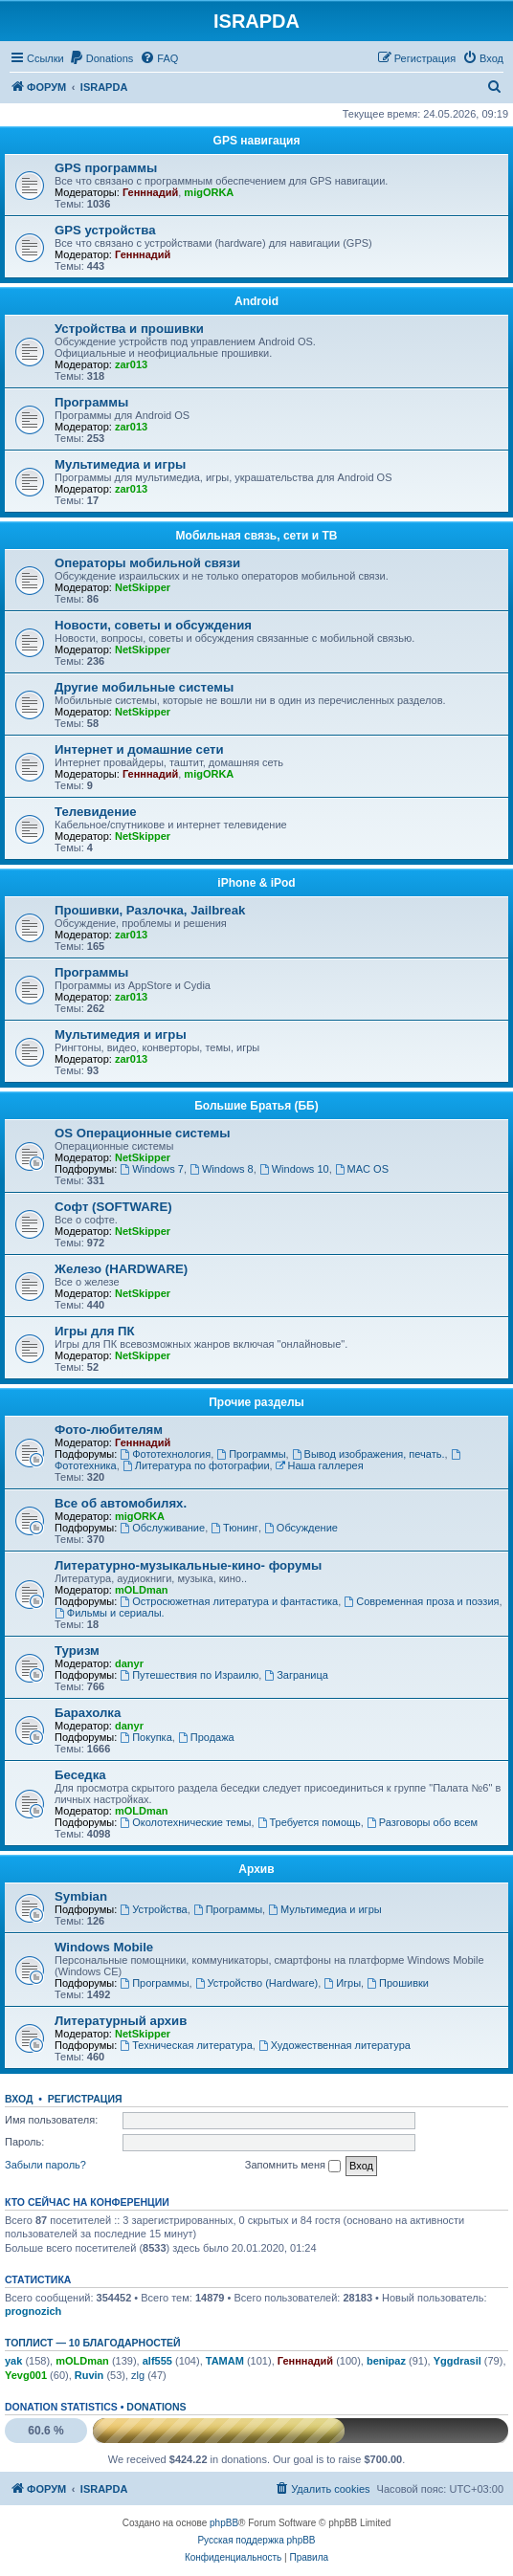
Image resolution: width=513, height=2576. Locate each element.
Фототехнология (165, 1454)
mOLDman (141, 1590)
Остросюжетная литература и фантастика (229, 1601)
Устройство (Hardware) (256, 1983)
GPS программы (106, 168)
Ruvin (89, 2375)
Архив (256, 1869)
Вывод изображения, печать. (368, 1454)
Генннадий (150, 192)
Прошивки (398, 1983)
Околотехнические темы (185, 1822)
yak (13, 2361)
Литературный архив (121, 2021)
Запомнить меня (293, 2165)
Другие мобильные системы (144, 687)
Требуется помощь (309, 1822)
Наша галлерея (320, 1465)
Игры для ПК (95, 1331)
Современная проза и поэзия (421, 1601)
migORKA (209, 192)
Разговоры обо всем (422, 1822)
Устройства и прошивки (129, 328)
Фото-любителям (109, 1429)
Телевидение (96, 811)
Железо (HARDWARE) (121, 1269)
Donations (156, 2406)
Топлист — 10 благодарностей (93, 2342)
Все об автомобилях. (121, 1503)
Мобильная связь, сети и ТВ (257, 535)
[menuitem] (101, 58)
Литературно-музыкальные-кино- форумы (188, 1565)
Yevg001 (26, 2375)
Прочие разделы (256, 1402)
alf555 (157, 2361)
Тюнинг (234, 1527)
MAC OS (362, 1169)
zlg (138, 2375)
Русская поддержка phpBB (256, 2540)
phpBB (224, 2523)
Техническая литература (186, 2045)
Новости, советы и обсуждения (153, 625)
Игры (342, 1983)
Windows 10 (294, 1169)
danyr (129, 1663)
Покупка (145, 1737)
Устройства (153, 1909)
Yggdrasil (457, 2361)
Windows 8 (222, 1169)
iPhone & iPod (256, 883)
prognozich (33, 2311)
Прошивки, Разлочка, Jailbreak (150, 910)
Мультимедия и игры (121, 1034)
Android (256, 301)
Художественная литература (334, 2045)
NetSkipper (142, 587)
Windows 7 (152, 1169)
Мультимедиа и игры (120, 464)
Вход (19, 2098)
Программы (91, 402)
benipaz (386, 2361)
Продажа (206, 1737)
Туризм (77, 1650)
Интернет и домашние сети (139, 749)
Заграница (296, 1675)
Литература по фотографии (196, 1465)
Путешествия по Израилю (189, 1675)
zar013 (131, 364)
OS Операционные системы (143, 1133)
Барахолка (88, 1713)
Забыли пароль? (45, 2164)
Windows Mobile (104, 1947)
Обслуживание (162, 1527)
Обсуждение (301, 1527)
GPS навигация (257, 140)
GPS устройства (105, 230)
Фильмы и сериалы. (110, 1612)
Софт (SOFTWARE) (113, 1207)
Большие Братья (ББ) (256, 1105)
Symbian (81, 1896)
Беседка (80, 1775)
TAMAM (225, 2361)
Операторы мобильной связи (147, 563)
